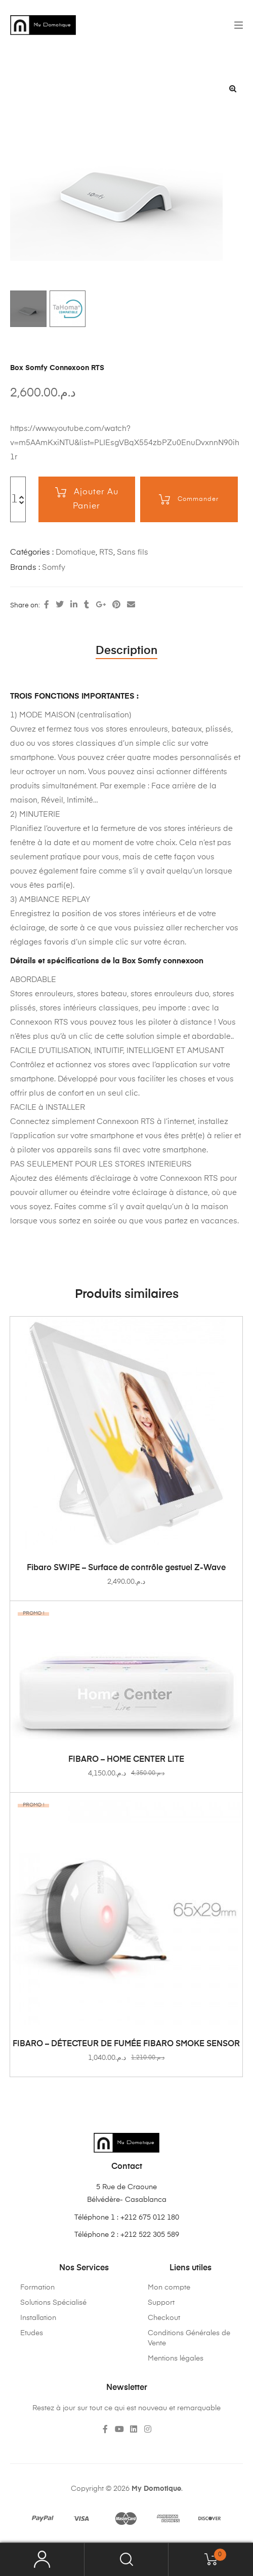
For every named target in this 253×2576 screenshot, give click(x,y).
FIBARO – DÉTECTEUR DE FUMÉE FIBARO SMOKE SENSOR (126, 2044)
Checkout (164, 2317)
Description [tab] (126, 651)
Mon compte (169, 2287)
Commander (198, 499)
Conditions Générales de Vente (189, 2338)
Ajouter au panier (95, 499)
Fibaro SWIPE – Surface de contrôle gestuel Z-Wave (126, 1568)
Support (161, 2302)
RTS (106, 552)
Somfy (53, 567)
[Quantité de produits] (15, 499)
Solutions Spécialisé (53, 2302)
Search (127, 2559)
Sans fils (132, 552)
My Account (42, 2559)
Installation (38, 2317)
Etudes (31, 2333)
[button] (232, 88)
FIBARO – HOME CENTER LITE (126, 1760)
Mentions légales (175, 2358)
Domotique (76, 552)
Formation (37, 2287)
